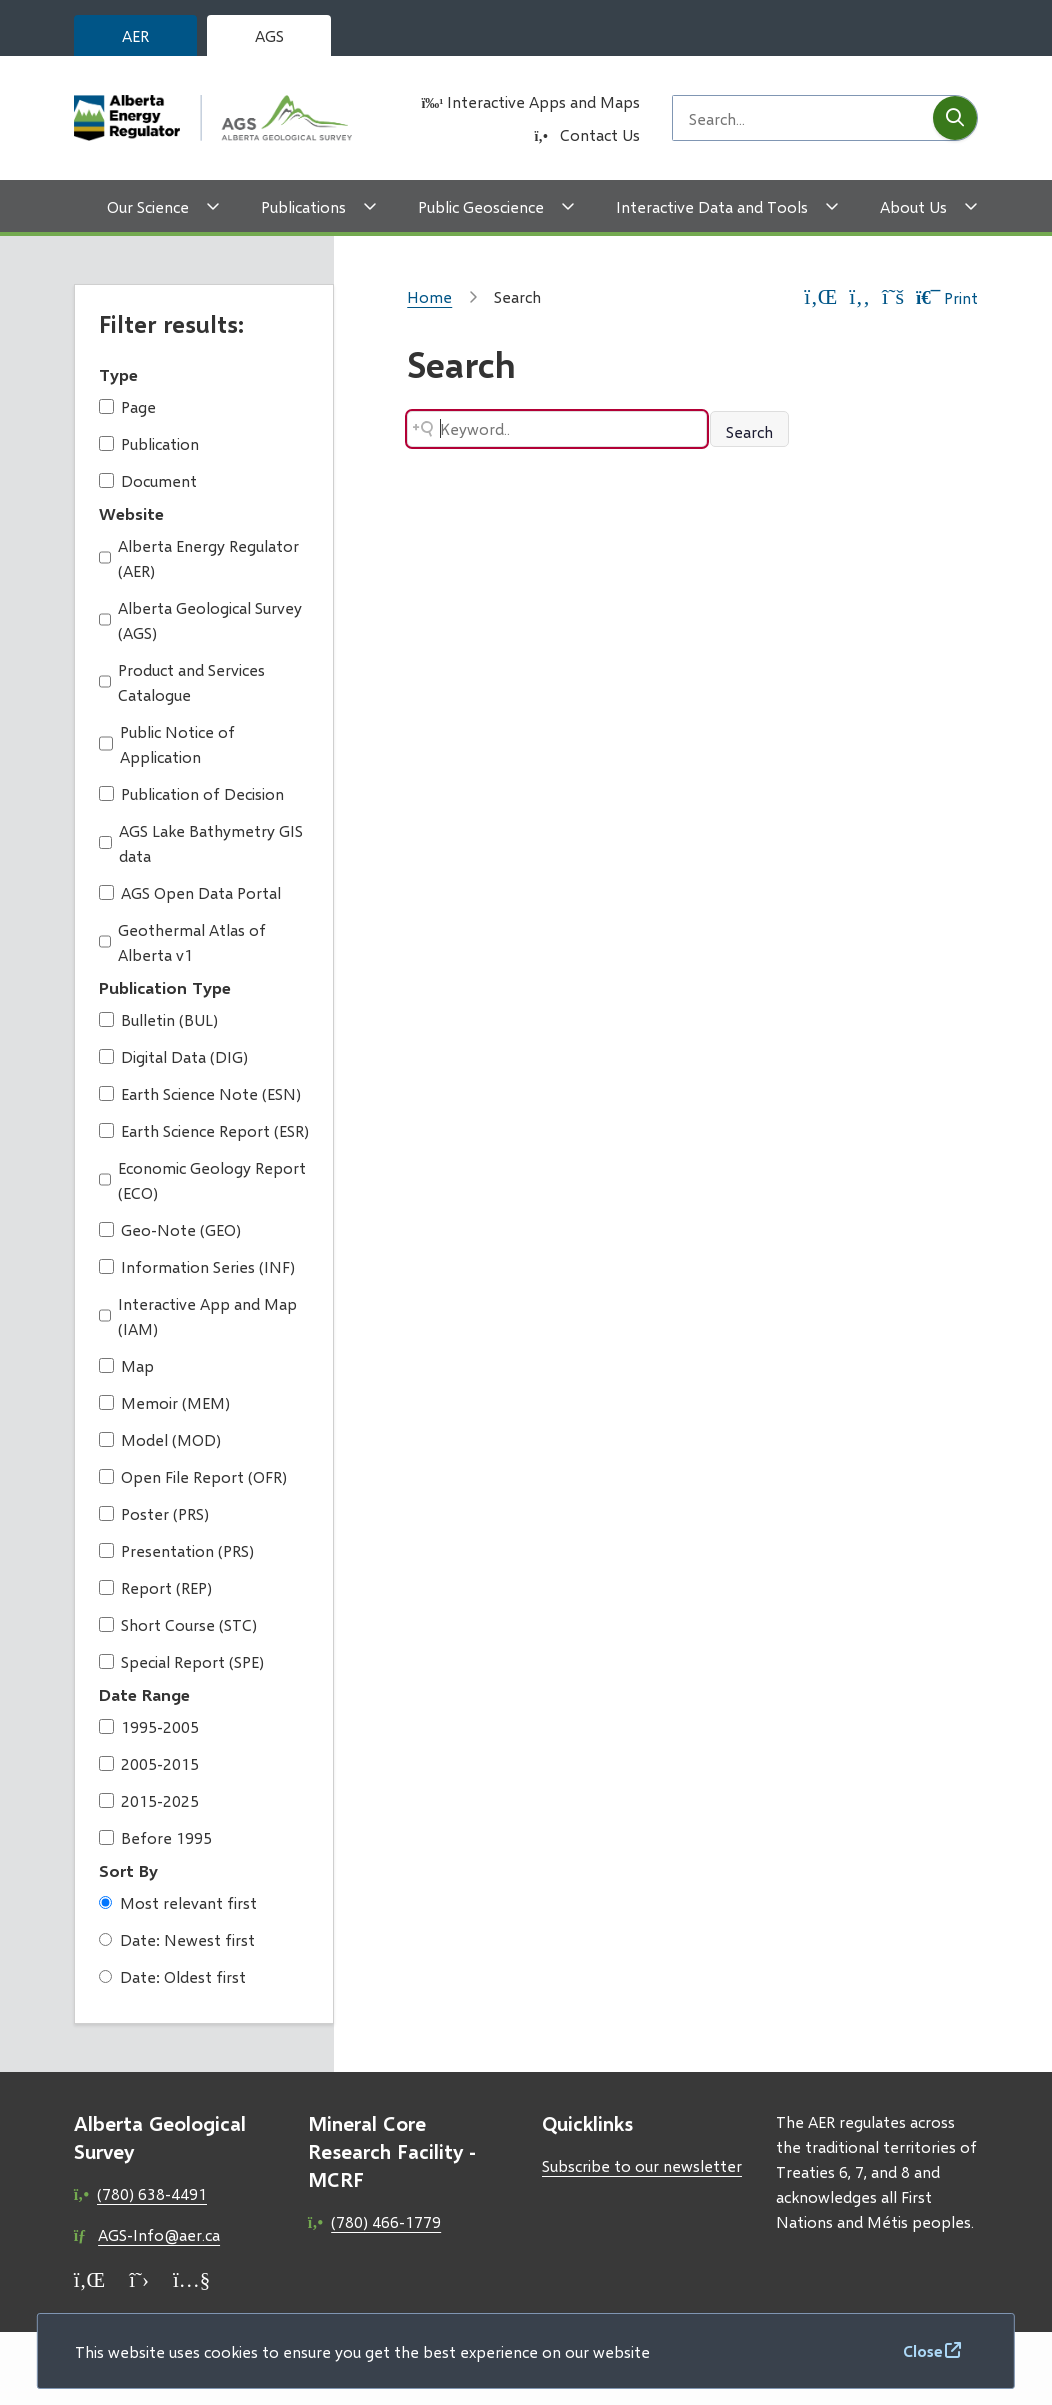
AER (135, 35)
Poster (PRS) (154, 1513)
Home (429, 296)
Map (126, 1365)
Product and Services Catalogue (182, 682)
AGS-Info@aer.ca (159, 2234)
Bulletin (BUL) (158, 1019)
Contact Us (600, 134)
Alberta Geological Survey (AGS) (201, 620)
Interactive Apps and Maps (543, 101)
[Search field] (803, 118)
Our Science (148, 206)
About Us (913, 206)
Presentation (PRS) (176, 1550)
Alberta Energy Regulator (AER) (199, 558)
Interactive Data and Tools (712, 206)
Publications (303, 206)
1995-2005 (149, 1726)
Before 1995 (155, 1837)
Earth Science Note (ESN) (200, 1093)
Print (947, 297)
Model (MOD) (160, 1439)
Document (148, 480)
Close (923, 2350)
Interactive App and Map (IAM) (198, 1316)
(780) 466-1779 (386, 2221)
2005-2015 (149, 1763)
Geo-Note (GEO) (170, 1229)
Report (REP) (155, 1587)
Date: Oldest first (172, 1976)
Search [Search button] (749, 431)
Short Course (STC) (178, 1624)
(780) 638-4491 (152, 2193)
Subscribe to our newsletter (642, 2165)
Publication (149, 443)
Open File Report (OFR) (193, 1476)
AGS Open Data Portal (190, 892)
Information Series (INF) (197, 1266)
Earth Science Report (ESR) (204, 1130)
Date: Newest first (177, 1939)
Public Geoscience (481, 206)
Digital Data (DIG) (173, 1056)
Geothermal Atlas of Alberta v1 (183, 942)
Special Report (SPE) (181, 1661)
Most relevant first (178, 1902)
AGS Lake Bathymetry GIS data (201, 843)
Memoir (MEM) (164, 1402)
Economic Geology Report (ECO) (202, 1180)
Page (127, 406)
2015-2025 (149, 1800)
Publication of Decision (191, 793)
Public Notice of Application (167, 744)
